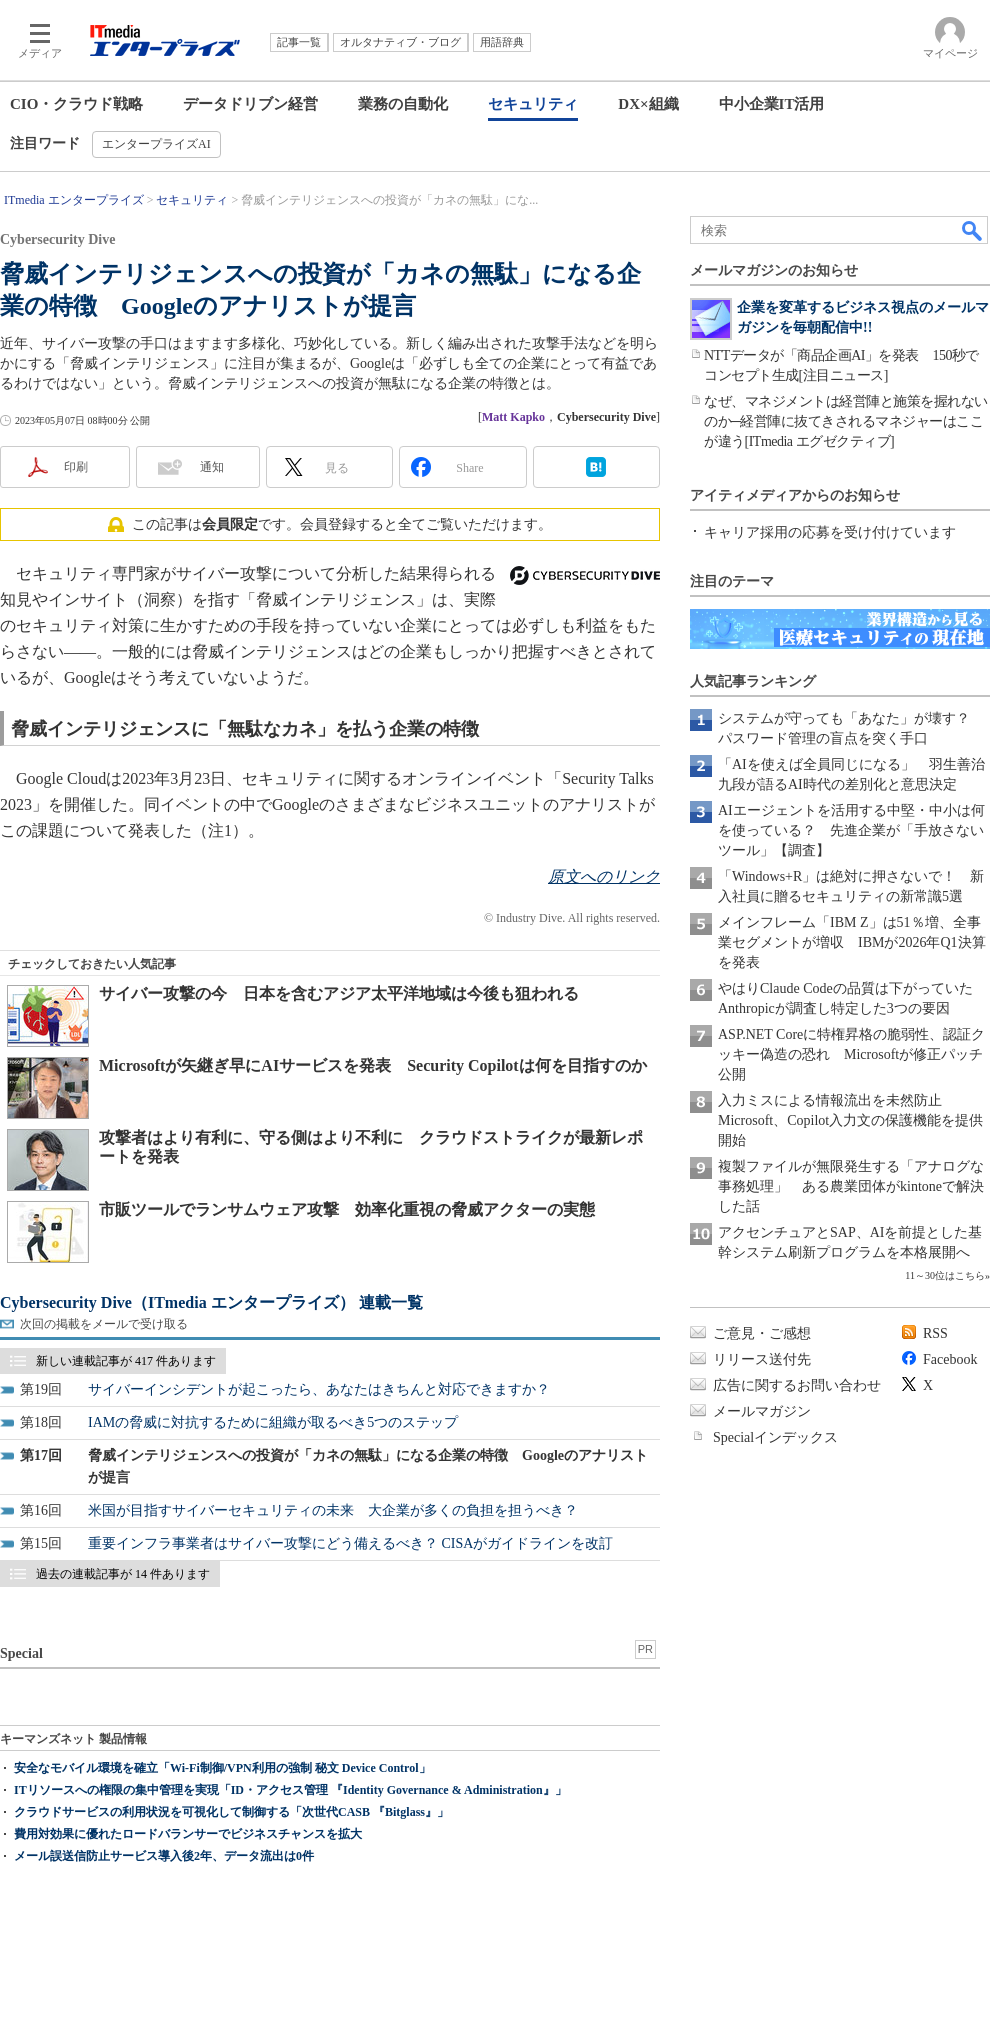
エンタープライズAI (156, 144)
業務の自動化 (403, 104)
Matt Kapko (513, 417)
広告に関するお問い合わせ (797, 1385)
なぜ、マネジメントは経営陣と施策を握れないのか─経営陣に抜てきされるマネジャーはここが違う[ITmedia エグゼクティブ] (846, 421)
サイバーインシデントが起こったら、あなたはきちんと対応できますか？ (319, 1389)
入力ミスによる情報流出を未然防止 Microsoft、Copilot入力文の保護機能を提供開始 (850, 1120)
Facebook (950, 1359)
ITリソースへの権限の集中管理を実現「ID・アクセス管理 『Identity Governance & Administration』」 (290, 1790)
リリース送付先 (762, 1359)
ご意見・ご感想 (762, 1333)
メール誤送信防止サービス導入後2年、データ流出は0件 (164, 1856)
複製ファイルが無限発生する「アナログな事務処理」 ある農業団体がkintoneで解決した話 (851, 1186)
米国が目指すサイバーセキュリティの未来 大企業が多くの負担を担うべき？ (333, 1510)
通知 (212, 467)
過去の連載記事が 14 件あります (123, 1574)
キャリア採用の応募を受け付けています (830, 532)
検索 (973, 230)
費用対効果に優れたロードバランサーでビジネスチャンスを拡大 (188, 1834)
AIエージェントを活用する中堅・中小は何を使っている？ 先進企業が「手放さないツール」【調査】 (851, 830)
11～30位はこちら (945, 1275)
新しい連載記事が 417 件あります (126, 1361)
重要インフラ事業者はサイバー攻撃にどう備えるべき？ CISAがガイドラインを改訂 (350, 1543)
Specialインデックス (775, 1437)
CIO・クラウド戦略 (76, 104)
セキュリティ (533, 104)
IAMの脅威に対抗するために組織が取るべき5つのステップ (273, 1422)
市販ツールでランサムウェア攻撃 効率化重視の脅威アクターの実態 (347, 1209)
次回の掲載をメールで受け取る (104, 1324)
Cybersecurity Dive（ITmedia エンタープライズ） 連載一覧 (211, 1302)
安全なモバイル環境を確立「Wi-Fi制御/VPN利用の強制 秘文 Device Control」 (222, 1768)
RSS (935, 1333)
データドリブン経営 (250, 104)
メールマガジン (762, 1411)
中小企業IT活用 (772, 104)
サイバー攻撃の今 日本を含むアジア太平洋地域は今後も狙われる (339, 993)
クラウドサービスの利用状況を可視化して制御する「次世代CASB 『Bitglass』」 (231, 1812)
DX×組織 (648, 104)
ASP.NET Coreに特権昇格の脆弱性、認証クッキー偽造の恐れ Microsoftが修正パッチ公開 (851, 1054)
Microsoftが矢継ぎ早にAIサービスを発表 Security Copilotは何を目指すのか (373, 1065)
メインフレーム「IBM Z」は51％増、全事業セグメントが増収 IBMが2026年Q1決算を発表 (852, 942)
